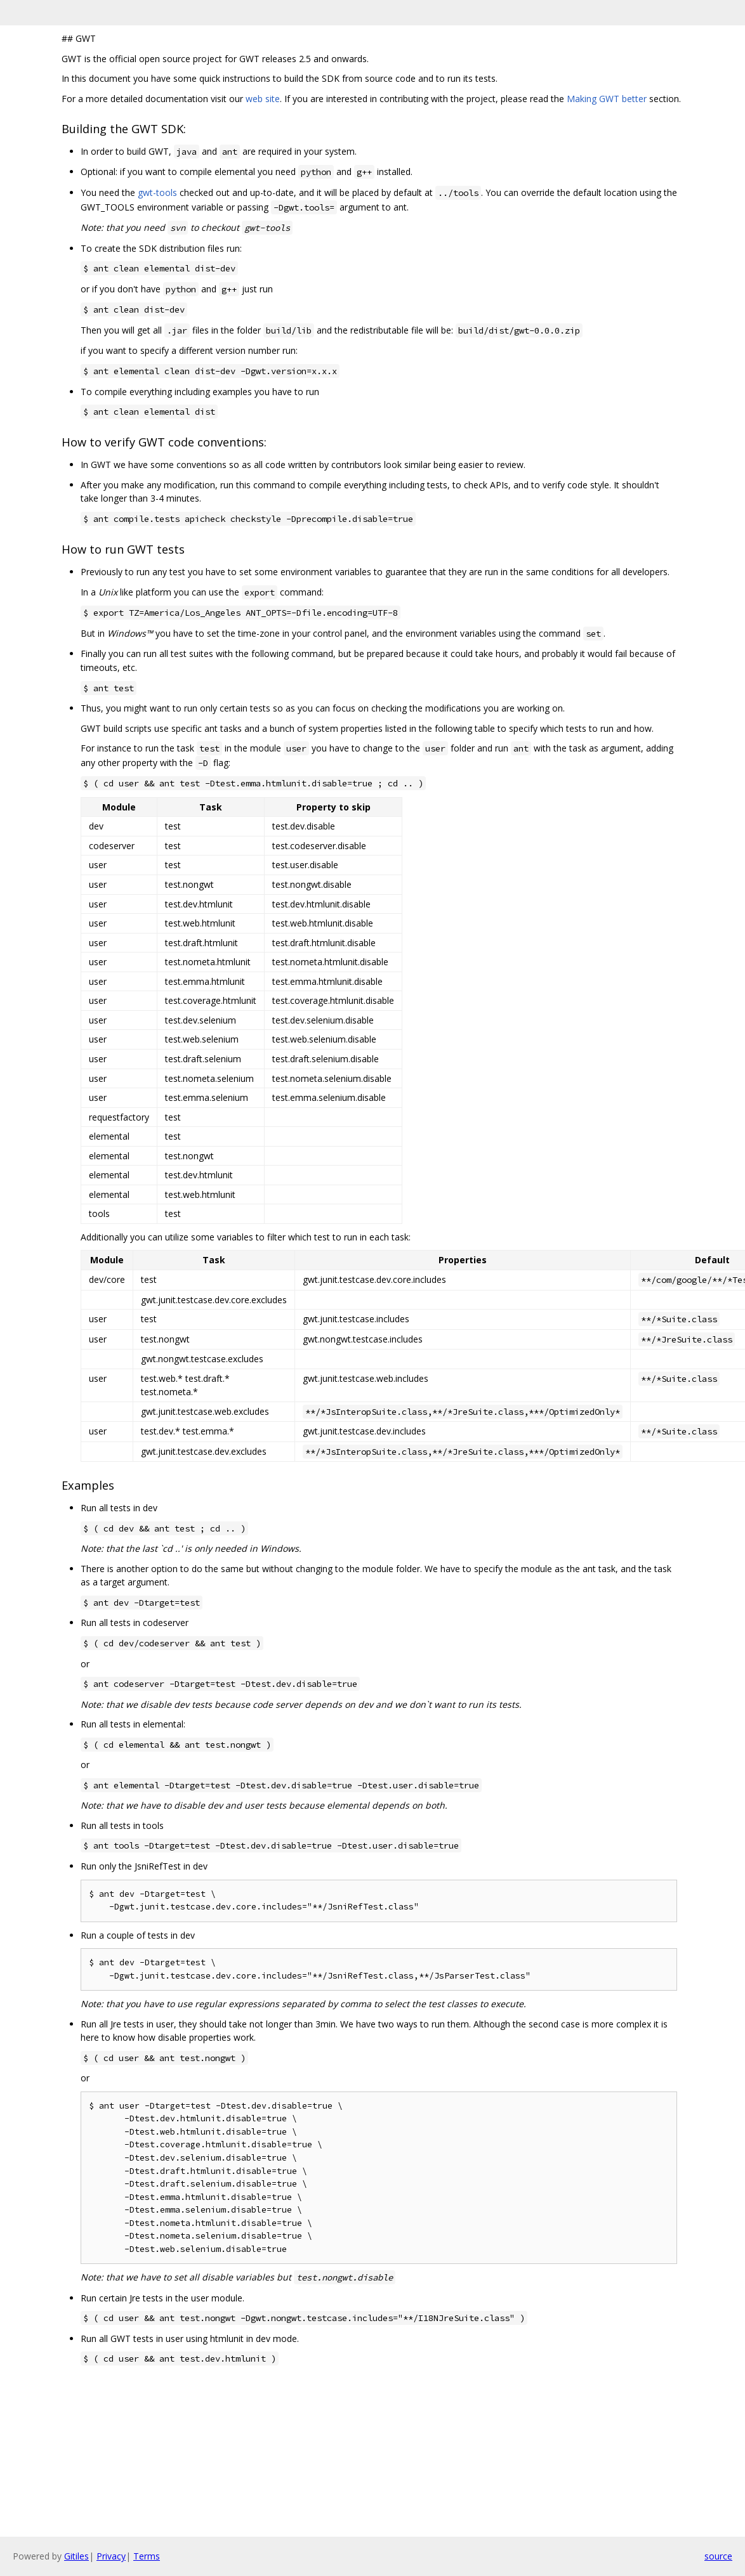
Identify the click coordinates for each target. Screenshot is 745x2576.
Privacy (111, 2556)
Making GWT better (607, 99)
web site (263, 99)
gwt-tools (157, 192)
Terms (146, 2556)
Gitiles (76, 2556)
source (718, 2556)
